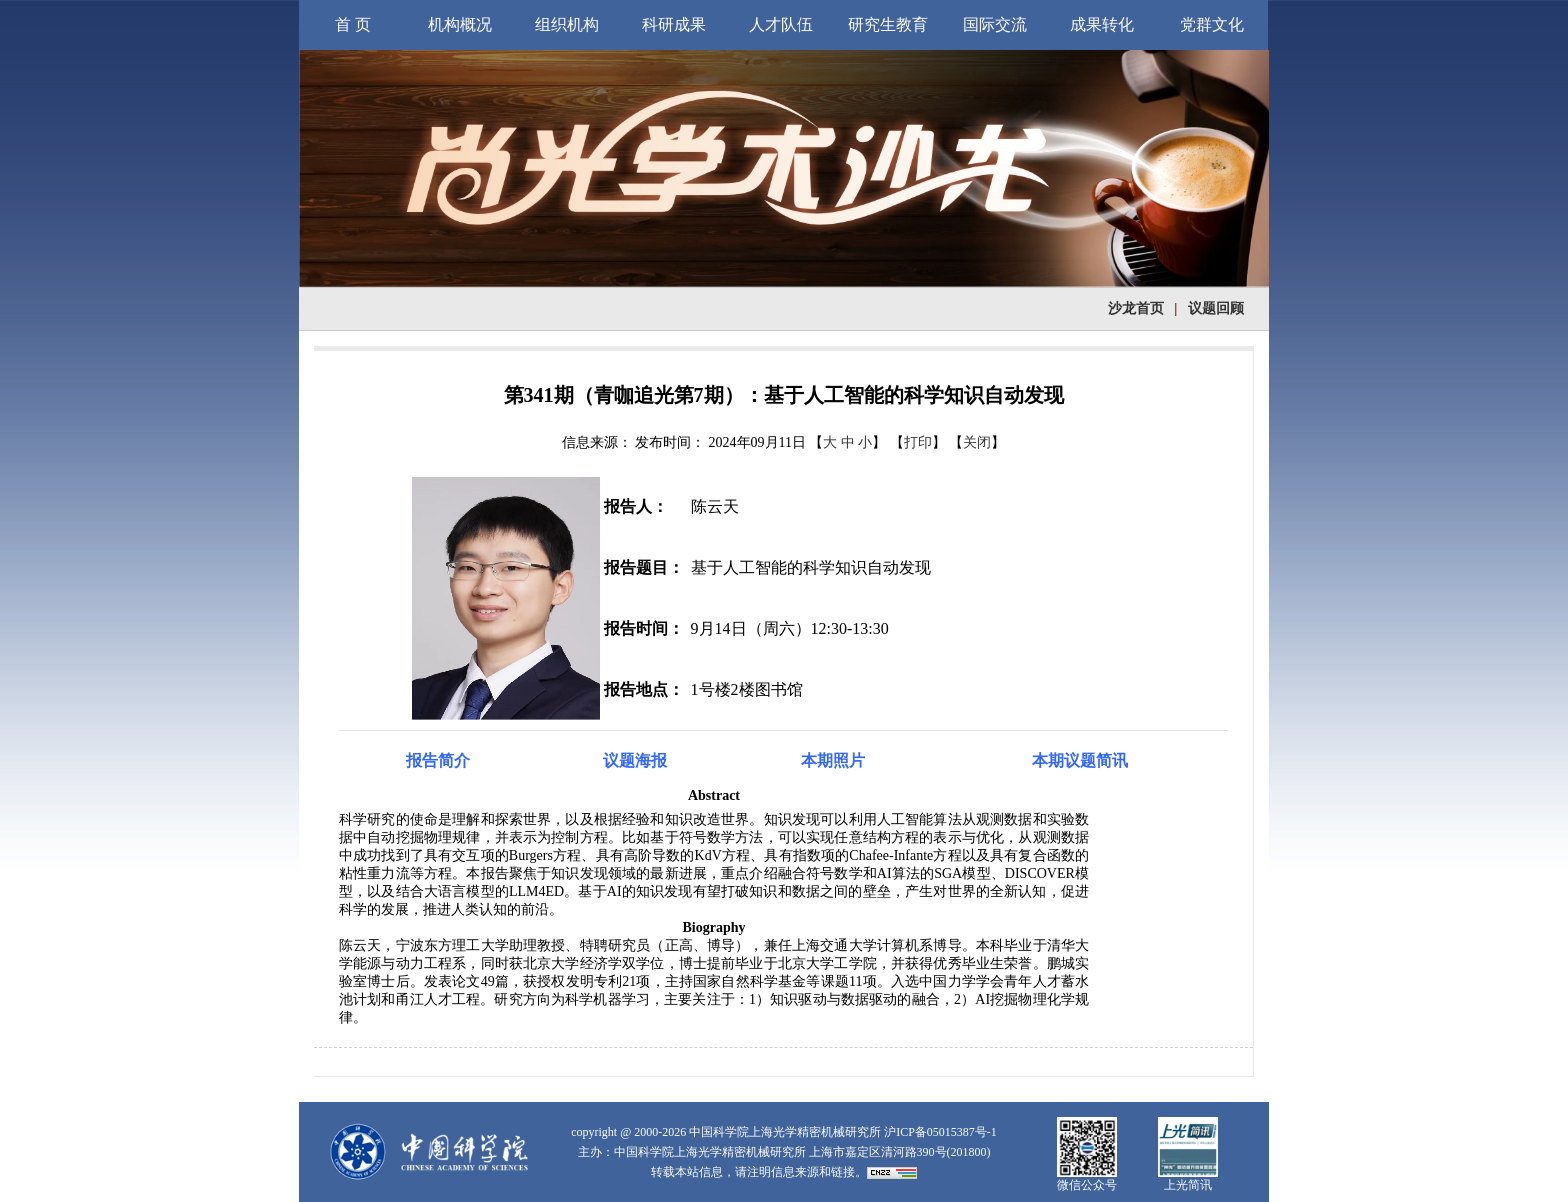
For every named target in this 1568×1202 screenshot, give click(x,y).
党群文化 (1212, 24)
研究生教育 (888, 24)
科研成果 (674, 24)
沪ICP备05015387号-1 (940, 1132)
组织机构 (567, 24)
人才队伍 (781, 24)
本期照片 (833, 760)
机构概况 (460, 24)
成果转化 (1102, 24)
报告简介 (438, 760)
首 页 (353, 24)
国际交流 (995, 24)
